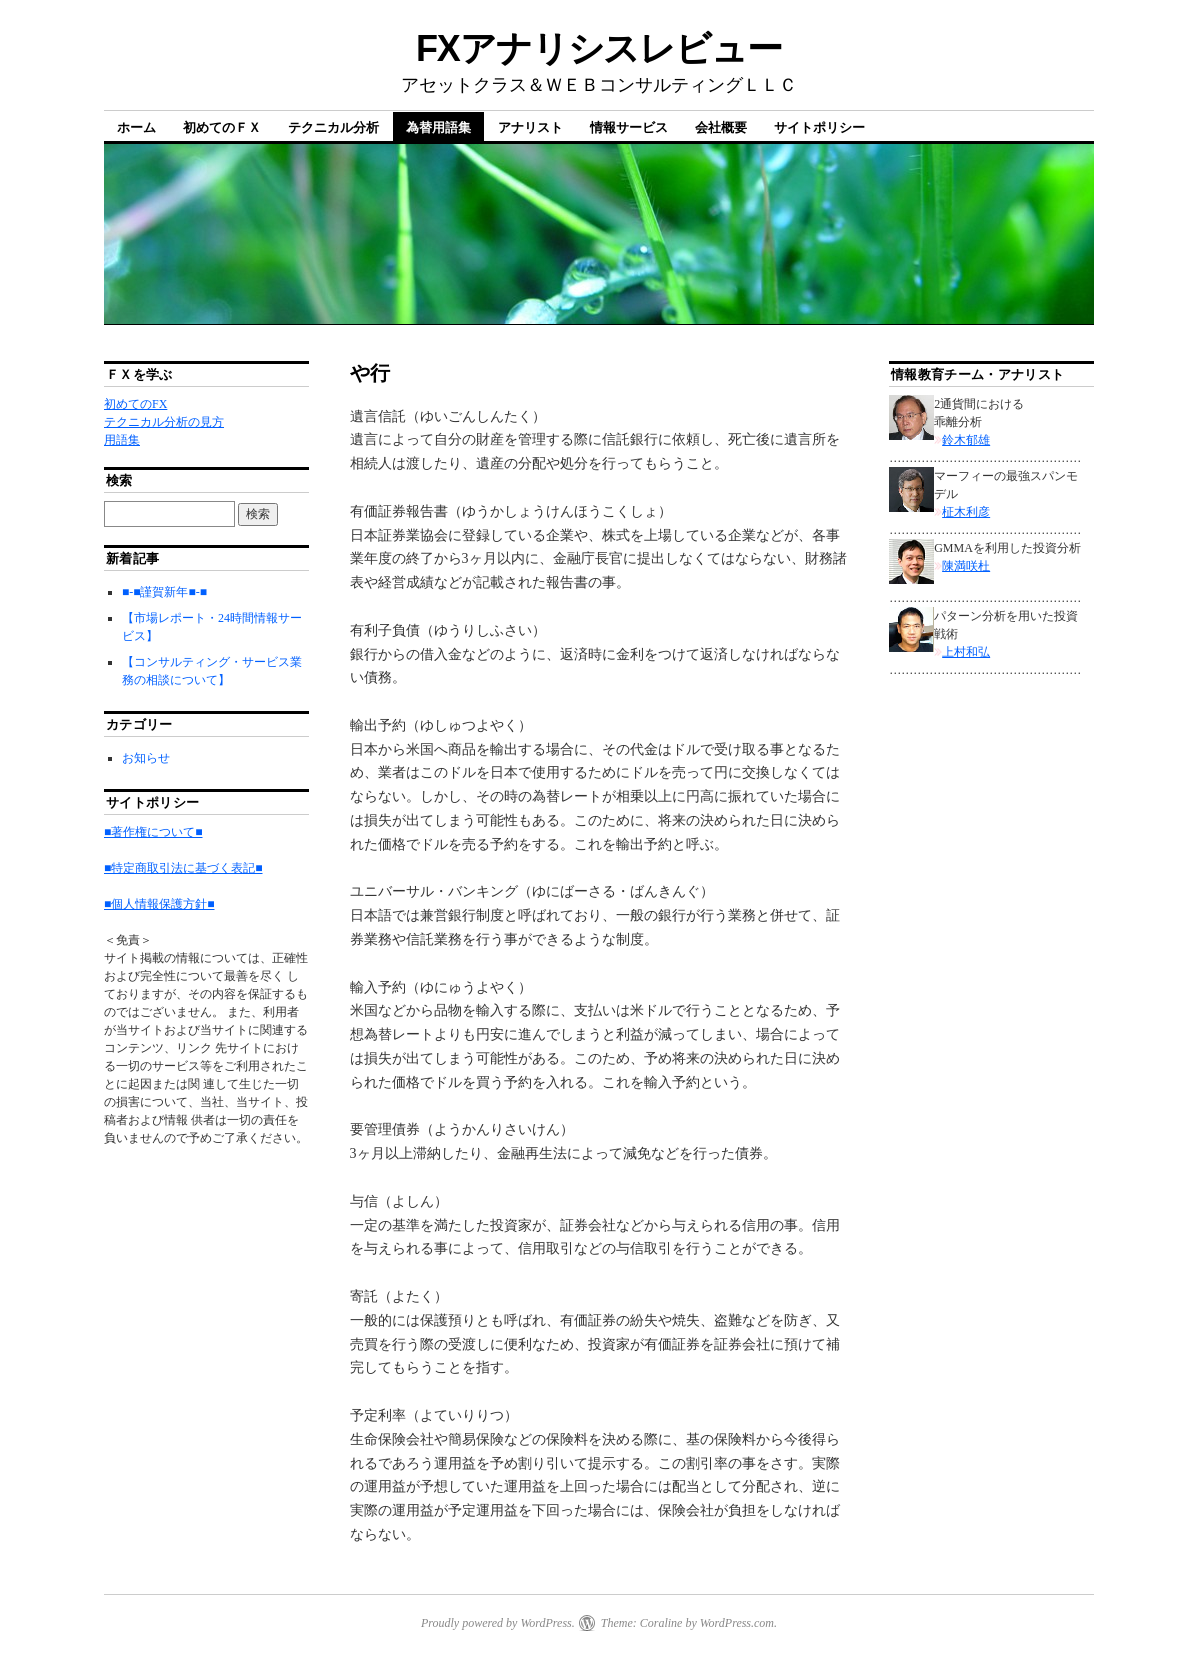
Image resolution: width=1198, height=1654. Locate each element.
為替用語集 (438, 127)
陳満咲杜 (966, 566)
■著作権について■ (153, 832)
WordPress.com (737, 1623)
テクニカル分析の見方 (164, 422)
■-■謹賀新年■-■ (164, 592)
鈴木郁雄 (966, 440)
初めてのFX (135, 404)
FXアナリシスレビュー (599, 48)
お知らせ (146, 758)
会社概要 (721, 127)
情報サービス (629, 127)
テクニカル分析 (333, 127)
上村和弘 (966, 652)
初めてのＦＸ (222, 127)
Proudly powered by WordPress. (498, 1623)
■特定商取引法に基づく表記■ (183, 868)
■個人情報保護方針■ (159, 904)
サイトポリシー (819, 127)
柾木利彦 (966, 512)
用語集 (122, 440)
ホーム (136, 127)
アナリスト (530, 127)
